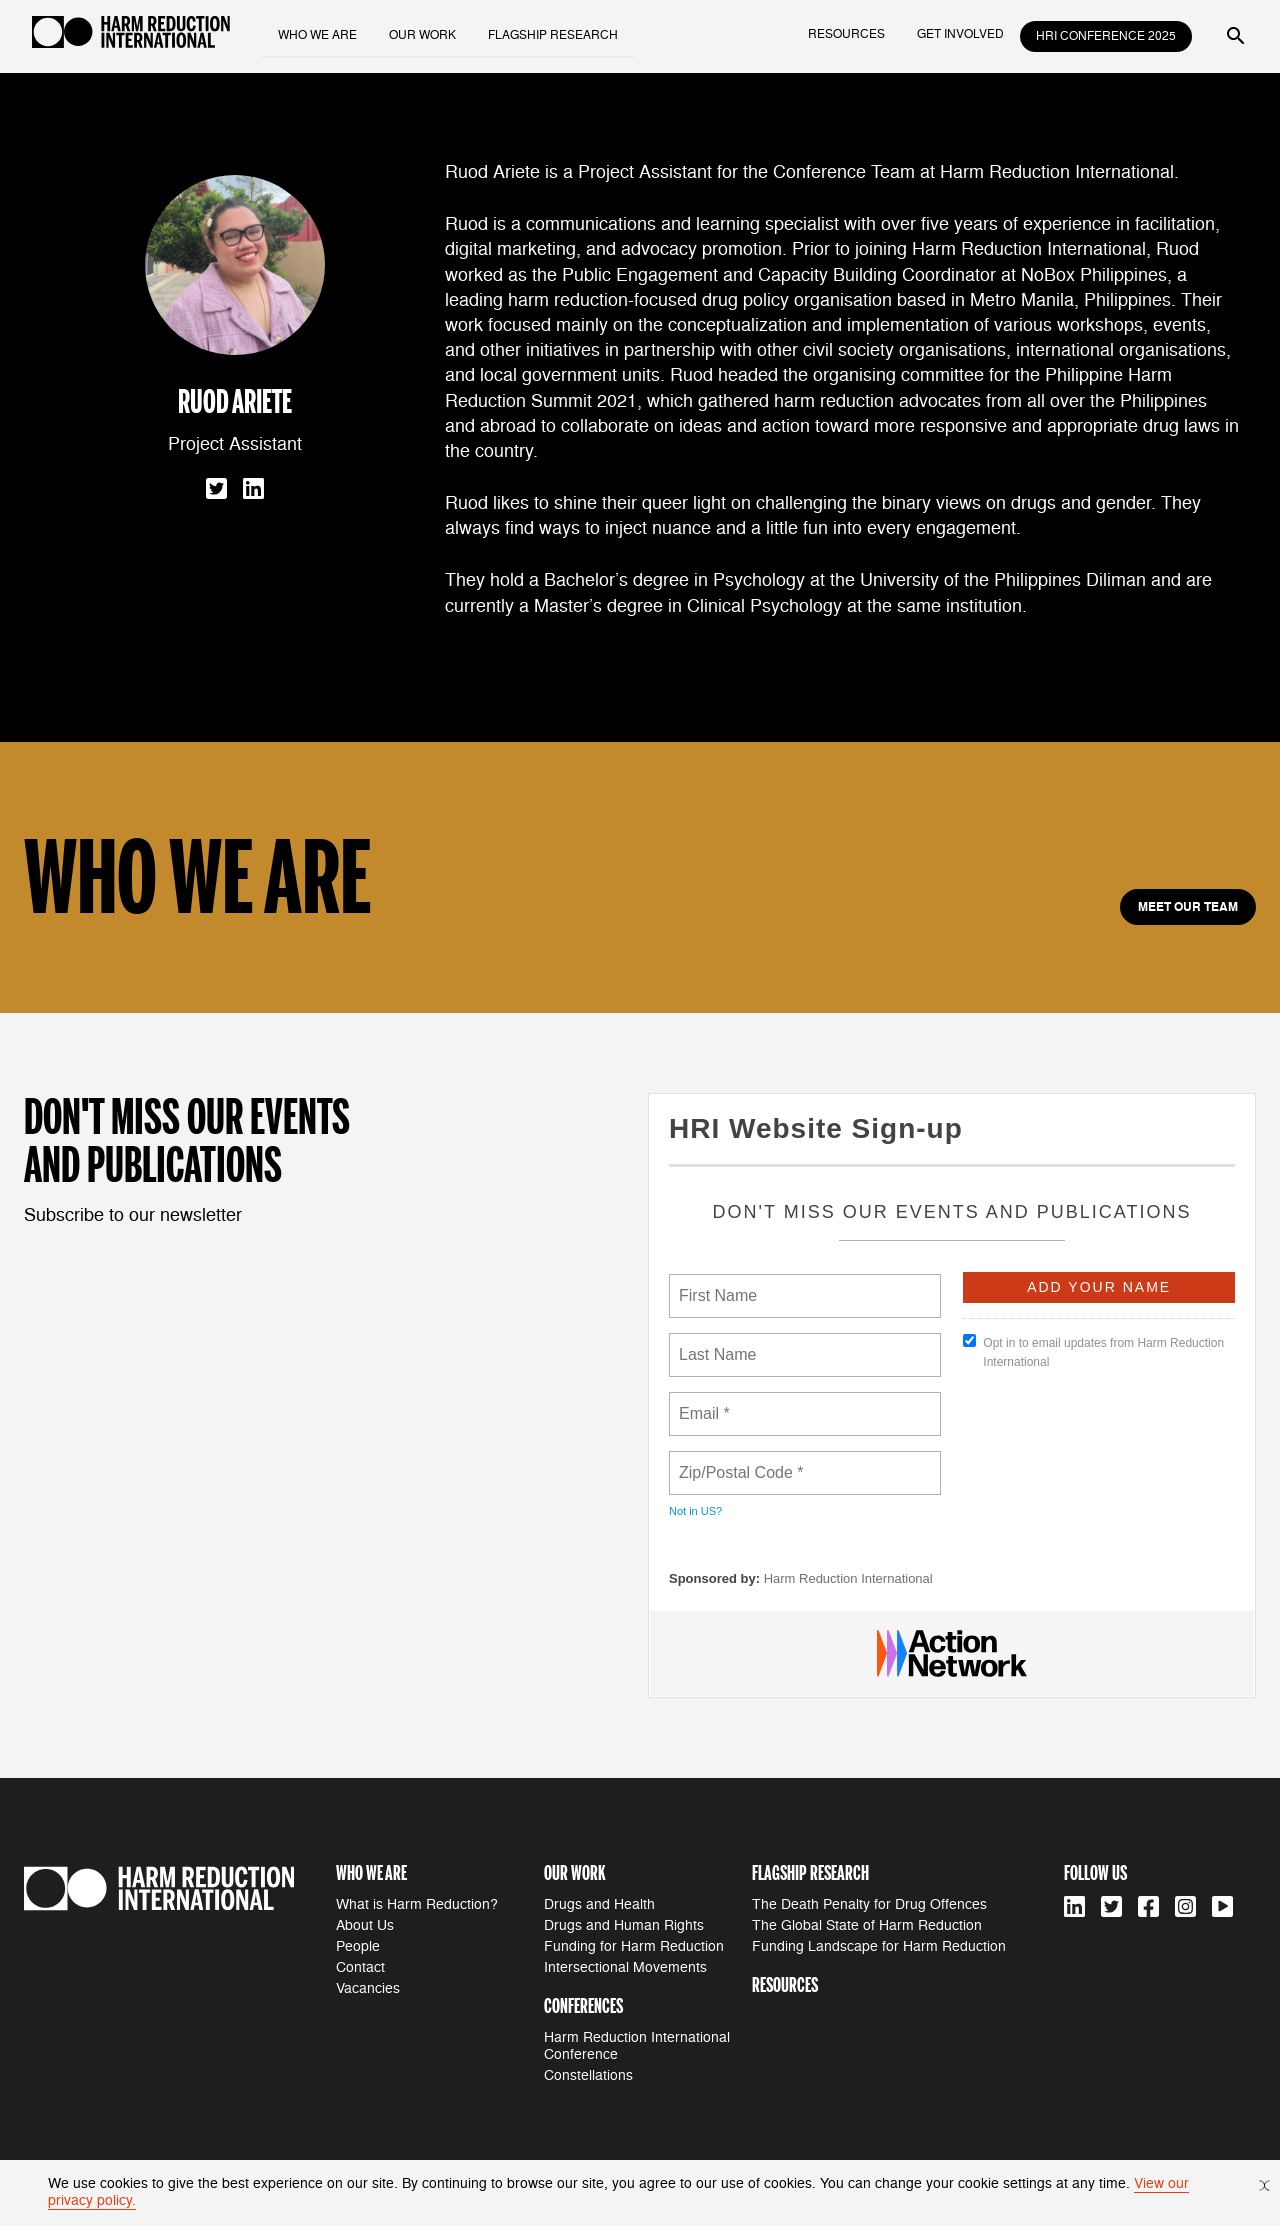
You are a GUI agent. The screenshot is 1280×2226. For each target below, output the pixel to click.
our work (423, 34)
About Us (365, 1925)
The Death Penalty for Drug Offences (869, 1904)
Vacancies (368, 1988)
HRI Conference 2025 (1106, 36)
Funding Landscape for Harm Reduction (879, 1946)
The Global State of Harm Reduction (867, 1925)
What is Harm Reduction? (417, 1904)
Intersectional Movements (625, 1967)
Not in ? (695, 1511)
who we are (318, 34)
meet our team (1188, 907)
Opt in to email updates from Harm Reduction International (1093, 1351)
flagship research (554, 34)
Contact (360, 1967)
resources (846, 34)
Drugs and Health (599, 1904)
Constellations (588, 2075)
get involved (960, 34)
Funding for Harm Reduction (634, 1946)
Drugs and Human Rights (624, 1925)
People (358, 1946)
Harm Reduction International (848, 1578)
